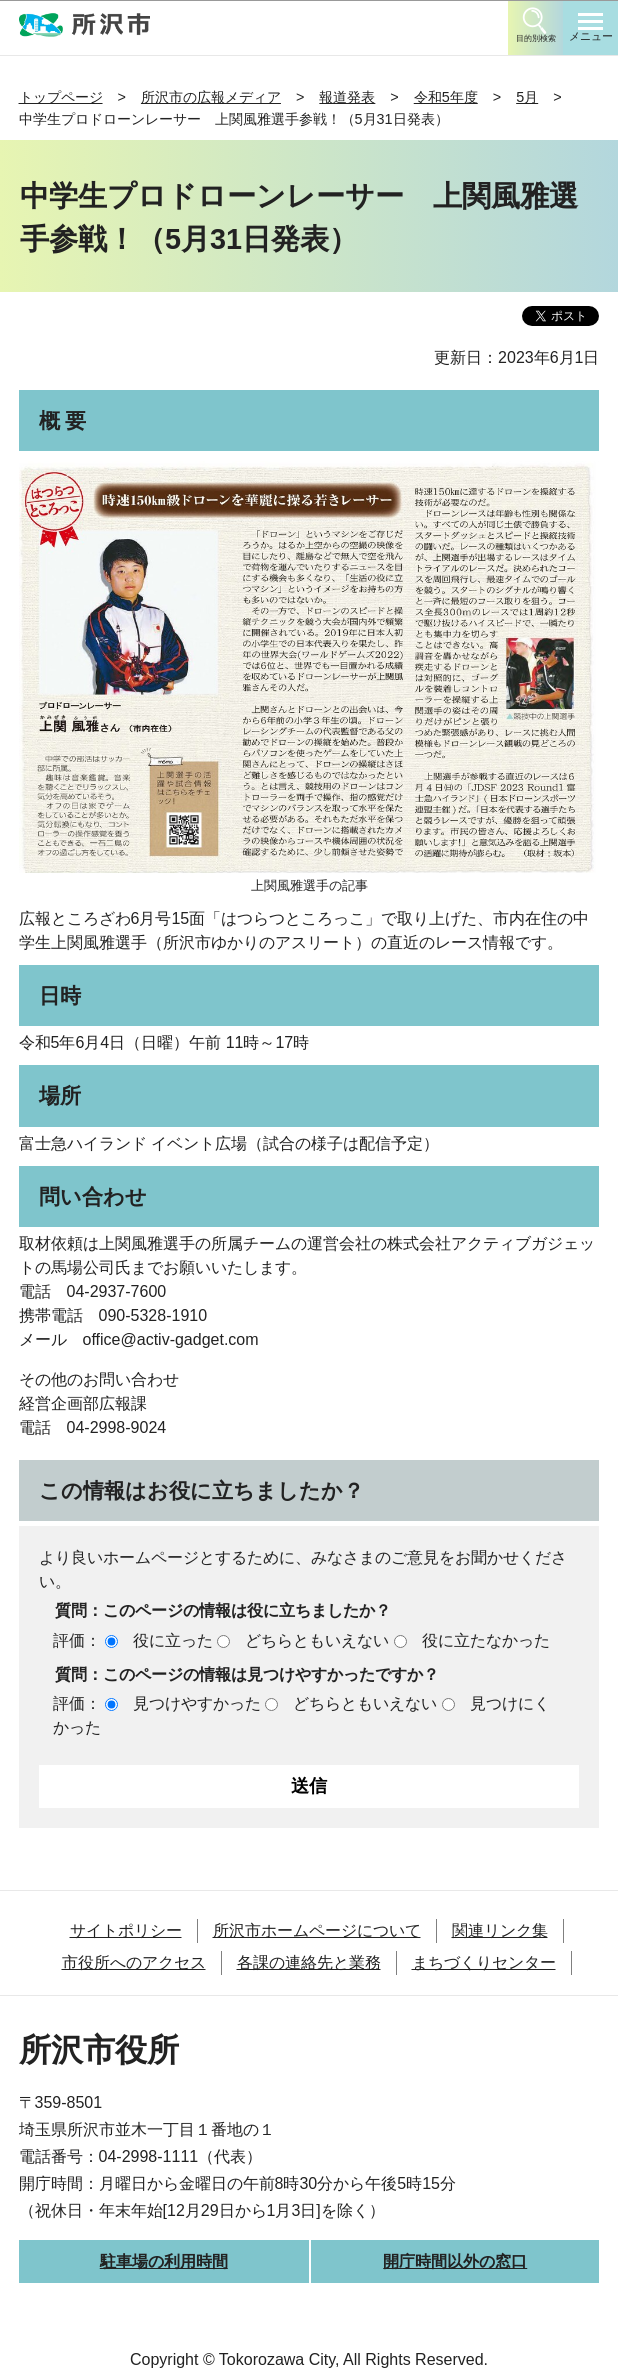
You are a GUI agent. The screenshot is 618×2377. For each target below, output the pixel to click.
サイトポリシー (126, 1930)
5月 (527, 97)
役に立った (173, 1640)
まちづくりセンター (484, 1962)
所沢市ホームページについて (317, 1930)
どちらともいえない (317, 1640)
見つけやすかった (197, 1703)
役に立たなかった (486, 1640)
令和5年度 (446, 97)
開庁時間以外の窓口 (455, 2261)
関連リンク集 (500, 1930)
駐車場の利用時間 (164, 2261)
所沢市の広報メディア (211, 97)
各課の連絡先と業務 (309, 1962)
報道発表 (347, 97)
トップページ (61, 97)
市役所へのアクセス (134, 1962)
